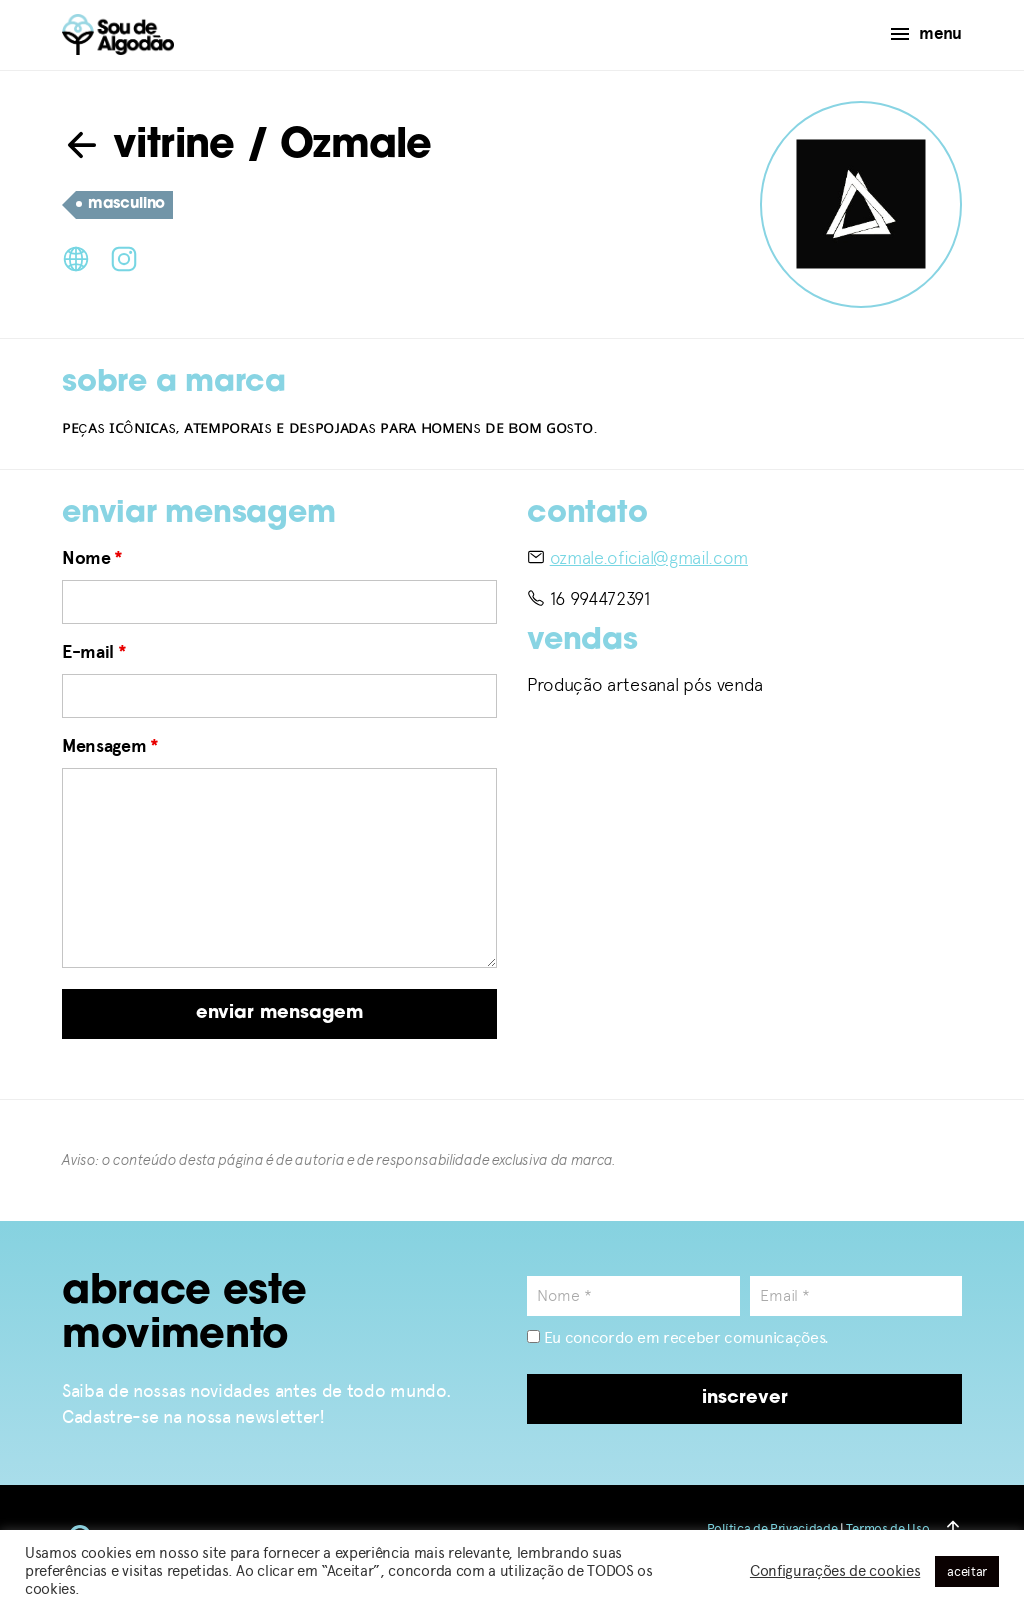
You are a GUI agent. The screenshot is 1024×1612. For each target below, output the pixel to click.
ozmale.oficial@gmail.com (649, 557)
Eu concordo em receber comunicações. (678, 1337)
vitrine (148, 147)
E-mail (94, 652)
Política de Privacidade (772, 1528)
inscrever (745, 1398)
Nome (92, 558)
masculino (120, 205)
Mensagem (110, 746)
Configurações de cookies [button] (835, 1571)
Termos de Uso (887, 1528)
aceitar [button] (967, 1571)
